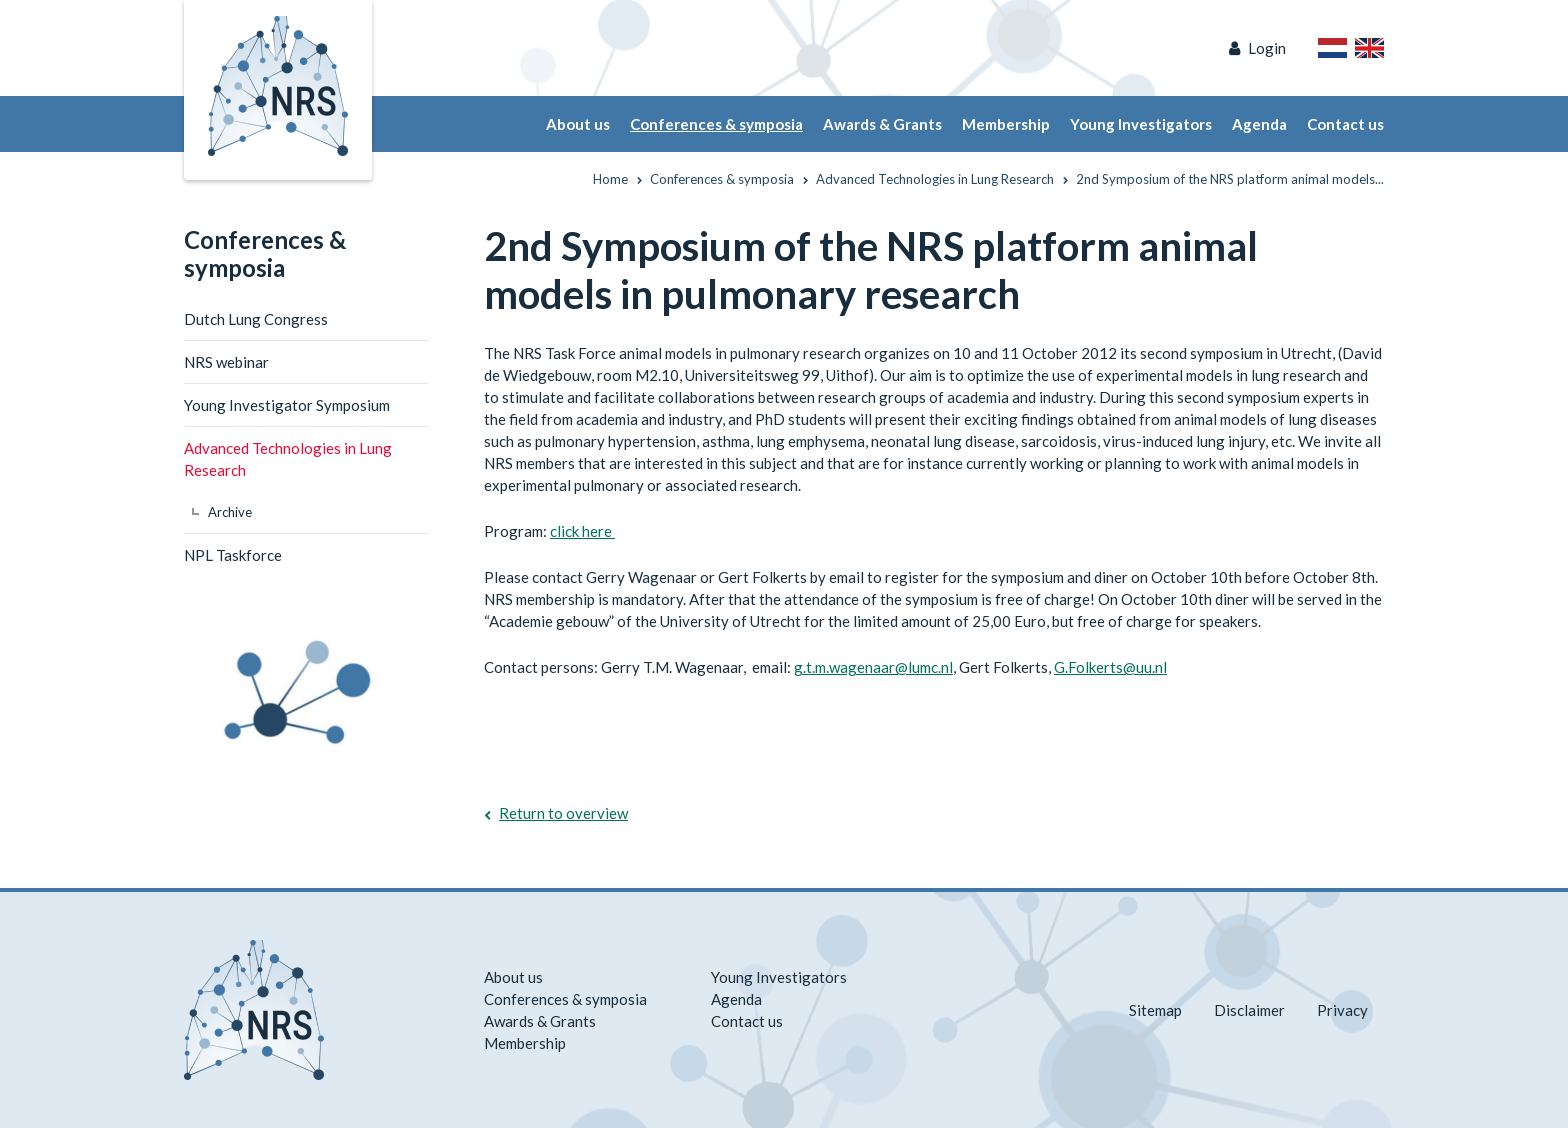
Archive (230, 512)
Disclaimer (1249, 1010)
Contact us (1345, 124)
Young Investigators (1141, 124)
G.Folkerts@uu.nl (1110, 667)
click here (582, 531)
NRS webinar (226, 362)
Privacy (1342, 1010)
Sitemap (1155, 1010)
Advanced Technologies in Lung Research (288, 459)
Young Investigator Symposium (287, 405)
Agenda (1259, 124)
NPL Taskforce (233, 555)
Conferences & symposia (716, 124)
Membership (1006, 124)
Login (1267, 48)
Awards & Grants (882, 124)
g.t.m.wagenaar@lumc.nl (873, 667)
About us (578, 124)
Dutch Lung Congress (256, 319)
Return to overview (563, 813)
